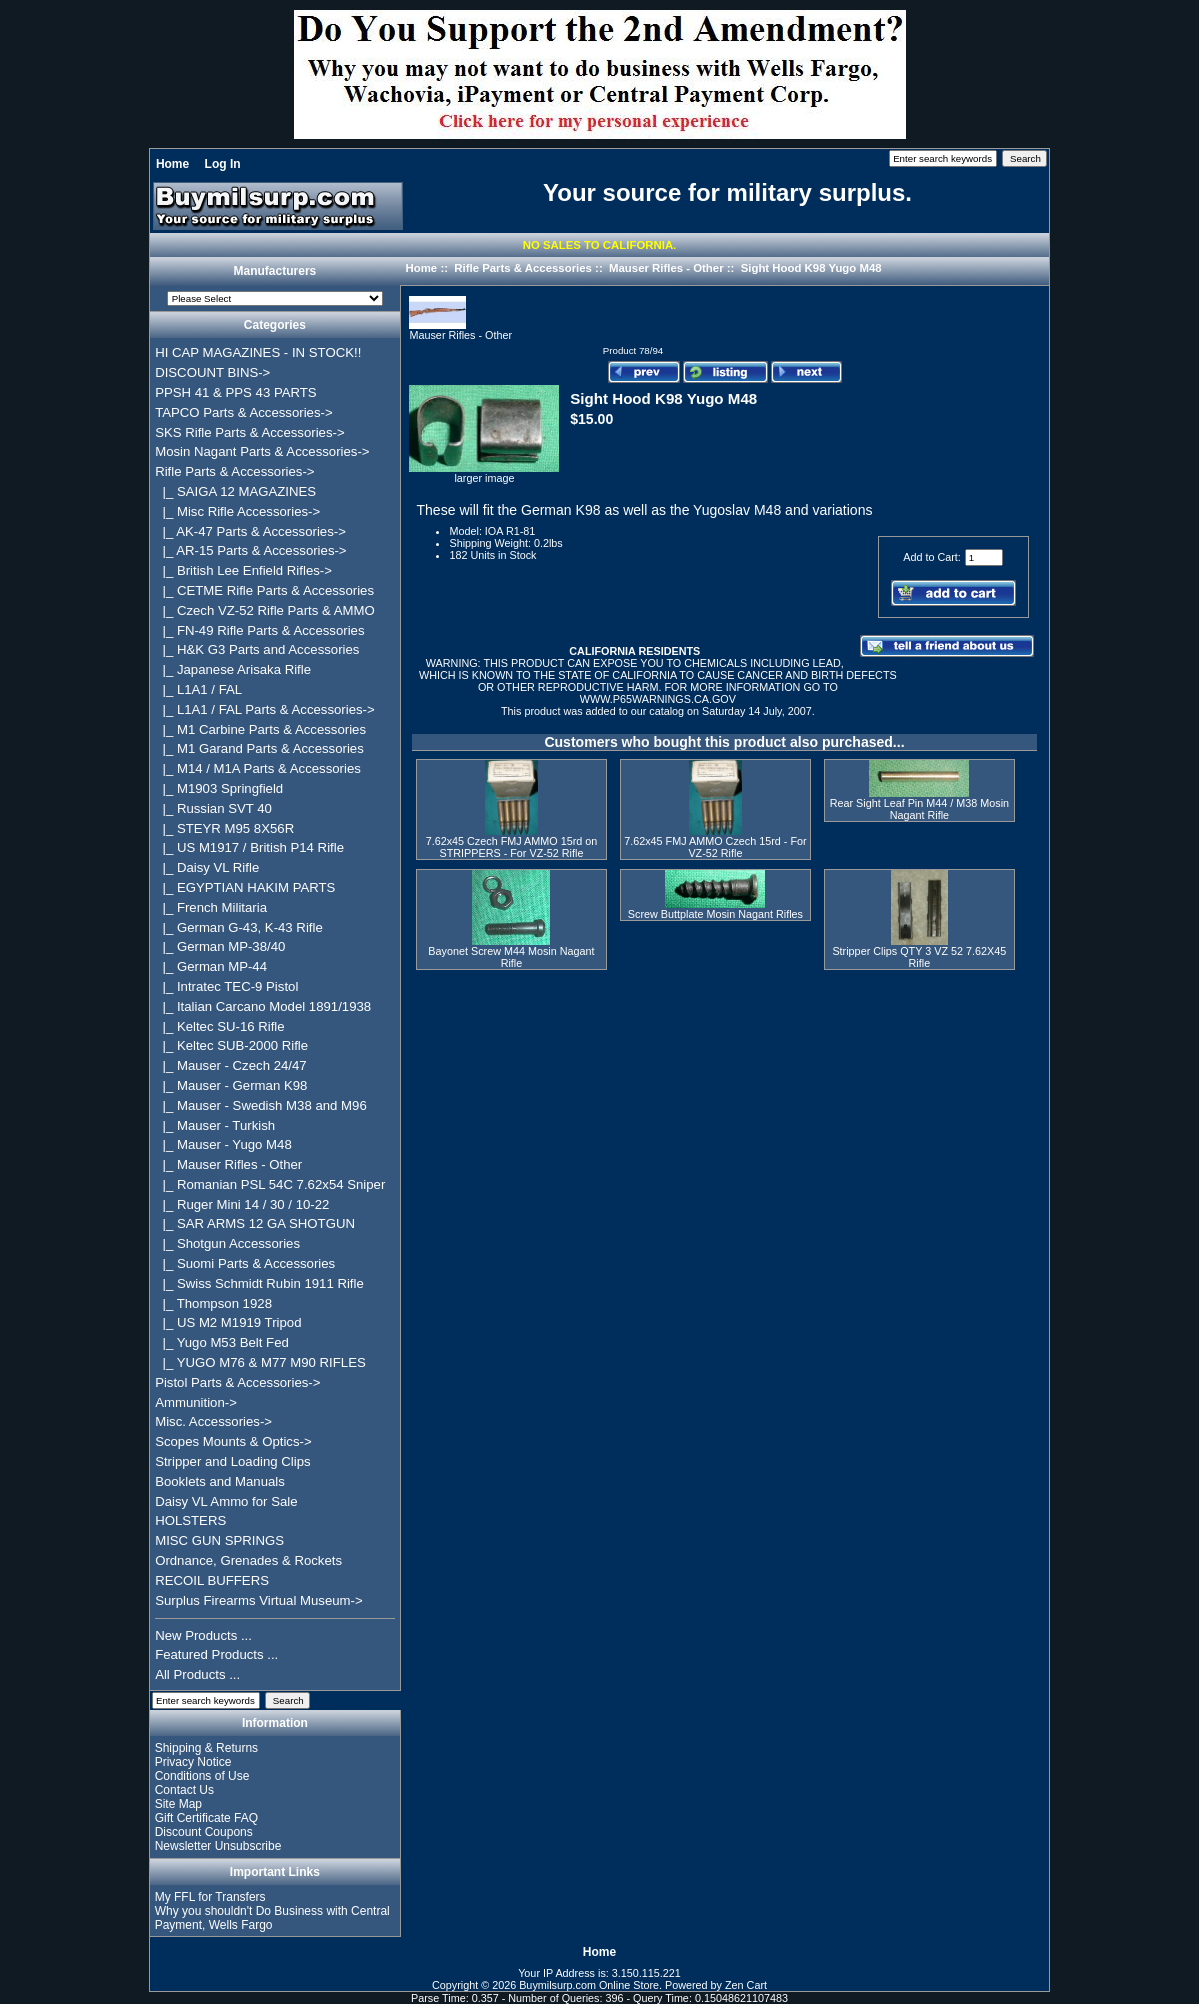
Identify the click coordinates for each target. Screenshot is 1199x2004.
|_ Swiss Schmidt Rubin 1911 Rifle (259, 1283)
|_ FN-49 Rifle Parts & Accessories (259, 630)
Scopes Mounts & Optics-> (233, 1441)
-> (234, 471)
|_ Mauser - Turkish (215, 1125)
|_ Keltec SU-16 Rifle (220, 1026)
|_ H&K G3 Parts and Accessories (257, 649)
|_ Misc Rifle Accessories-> (237, 511)
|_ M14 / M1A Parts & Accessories (258, 768)
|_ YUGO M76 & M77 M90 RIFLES (260, 1362)
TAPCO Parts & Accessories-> (243, 412)
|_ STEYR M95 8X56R (224, 828)
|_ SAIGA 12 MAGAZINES (235, 491)
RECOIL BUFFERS (212, 1580)
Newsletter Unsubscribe (218, 1846)
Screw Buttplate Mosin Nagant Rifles (715, 914)
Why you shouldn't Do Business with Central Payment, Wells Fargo (272, 1918)
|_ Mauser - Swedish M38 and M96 (261, 1105)
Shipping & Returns (206, 1748)
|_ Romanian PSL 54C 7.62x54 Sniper (270, 1184)
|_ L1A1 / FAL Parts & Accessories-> (265, 709)
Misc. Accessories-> (213, 1421)
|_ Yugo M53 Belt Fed (222, 1342)
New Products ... (203, 1635)
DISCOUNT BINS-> (212, 372)
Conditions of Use (202, 1776)
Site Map (178, 1804)
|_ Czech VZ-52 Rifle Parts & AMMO (265, 610)
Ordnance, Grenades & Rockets (248, 1560)
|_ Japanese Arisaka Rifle (233, 669)
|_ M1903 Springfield (219, 788)
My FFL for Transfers (210, 1897)
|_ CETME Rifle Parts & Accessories (264, 590)
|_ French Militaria (211, 907)
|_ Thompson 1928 (213, 1303)
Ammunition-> (196, 1402)
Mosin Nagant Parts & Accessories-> (262, 451)
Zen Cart (746, 1985)
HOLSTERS (190, 1520)
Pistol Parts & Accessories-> (237, 1382)
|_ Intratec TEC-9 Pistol (226, 986)
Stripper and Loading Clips (232, 1461)
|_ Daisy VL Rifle (207, 867)
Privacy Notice (193, 1762)
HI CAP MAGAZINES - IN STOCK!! (258, 352)
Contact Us (184, 1790)
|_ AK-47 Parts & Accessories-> (250, 531)
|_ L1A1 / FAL (198, 689)
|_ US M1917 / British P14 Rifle (249, 847)
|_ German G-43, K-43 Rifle (239, 927)
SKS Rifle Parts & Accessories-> (249, 432)
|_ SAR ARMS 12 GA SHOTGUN (255, 1223)
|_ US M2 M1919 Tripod (228, 1322)
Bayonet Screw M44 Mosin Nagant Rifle (511, 957)
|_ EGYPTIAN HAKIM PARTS (245, 887)
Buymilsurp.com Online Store (589, 1985)
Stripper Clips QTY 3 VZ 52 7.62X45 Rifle (919, 957)
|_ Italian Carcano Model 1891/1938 (263, 1006)
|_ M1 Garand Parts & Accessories (259, 748)
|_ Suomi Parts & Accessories (245, 1263)
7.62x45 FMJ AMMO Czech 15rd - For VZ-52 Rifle (715, 847)
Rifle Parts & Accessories (523, 268)
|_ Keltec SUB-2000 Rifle (231, 1045)
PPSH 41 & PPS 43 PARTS (236, 392)
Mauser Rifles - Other (666, 268)
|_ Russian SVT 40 (213, 808)
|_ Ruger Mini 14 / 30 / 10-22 (242, 1204)
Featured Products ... (216, 1654)
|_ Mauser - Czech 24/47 (231, 1065)
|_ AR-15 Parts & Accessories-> (250, 550)
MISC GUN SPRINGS (219, 1540)
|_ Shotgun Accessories (227, 1243)
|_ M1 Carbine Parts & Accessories (260, 729)
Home (172, 164)
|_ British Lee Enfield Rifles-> (243, 570)
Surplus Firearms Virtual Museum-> (259, 1600)
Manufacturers (275, 272)
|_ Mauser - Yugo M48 (223, 1144)
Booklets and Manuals (220, 1481)
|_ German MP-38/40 (220, 946)
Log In (223, 164)
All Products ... (197, 1674)
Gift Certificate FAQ (206, 1818)
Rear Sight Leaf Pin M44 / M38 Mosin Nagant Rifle (919, 809)
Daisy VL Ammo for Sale (226, 1501)
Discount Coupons (204, 1832)
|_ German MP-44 (211, 966)
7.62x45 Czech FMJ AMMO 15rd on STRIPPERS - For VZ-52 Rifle (512, 847)
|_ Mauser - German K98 (231, 1085)
